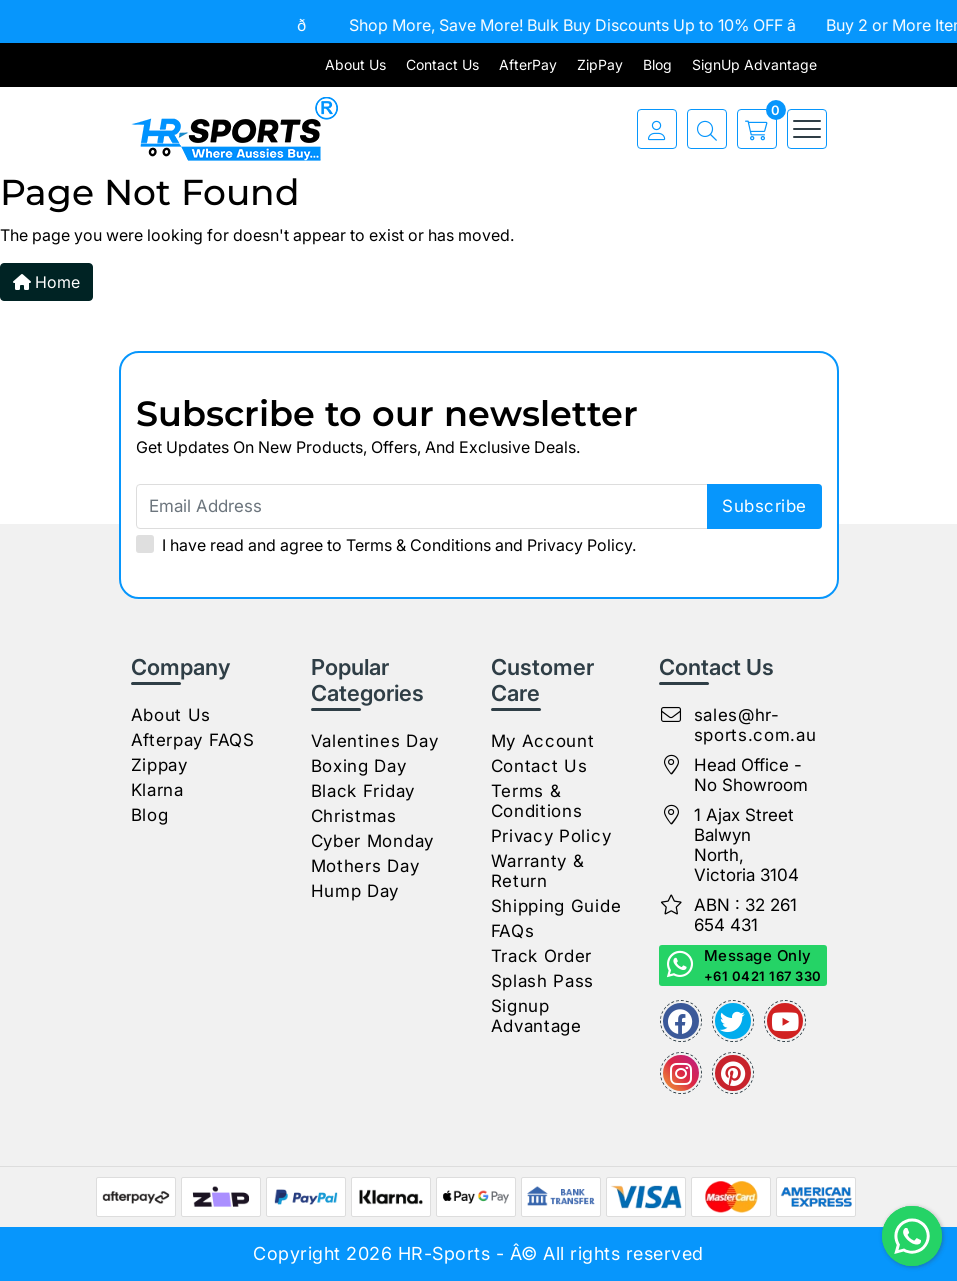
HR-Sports (444, 1253)
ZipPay (600, 64)
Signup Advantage (536, 1016)
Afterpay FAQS (193, 740)
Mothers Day (365, 866)
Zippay (159, 765)
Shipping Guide (556, 906)
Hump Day (355, 891)
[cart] (752, 129)
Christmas (354, 816)
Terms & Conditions (418, 545)
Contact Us (442, 64)
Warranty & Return (538, 871)
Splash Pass (543, 981)
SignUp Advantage (754, 64)
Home (46, 282)
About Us (355, 64)
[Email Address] (479, 506)
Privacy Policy (579, 545)
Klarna (157, 790)
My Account (543, 741)
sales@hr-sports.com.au (755, 725)
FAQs (513, 931)
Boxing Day (359, 766)
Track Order (542, 956)
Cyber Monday (372, 841)
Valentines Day (375, 741)
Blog (657, 64)
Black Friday (363, 791)
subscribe (764, 506)
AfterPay (528, 64)
